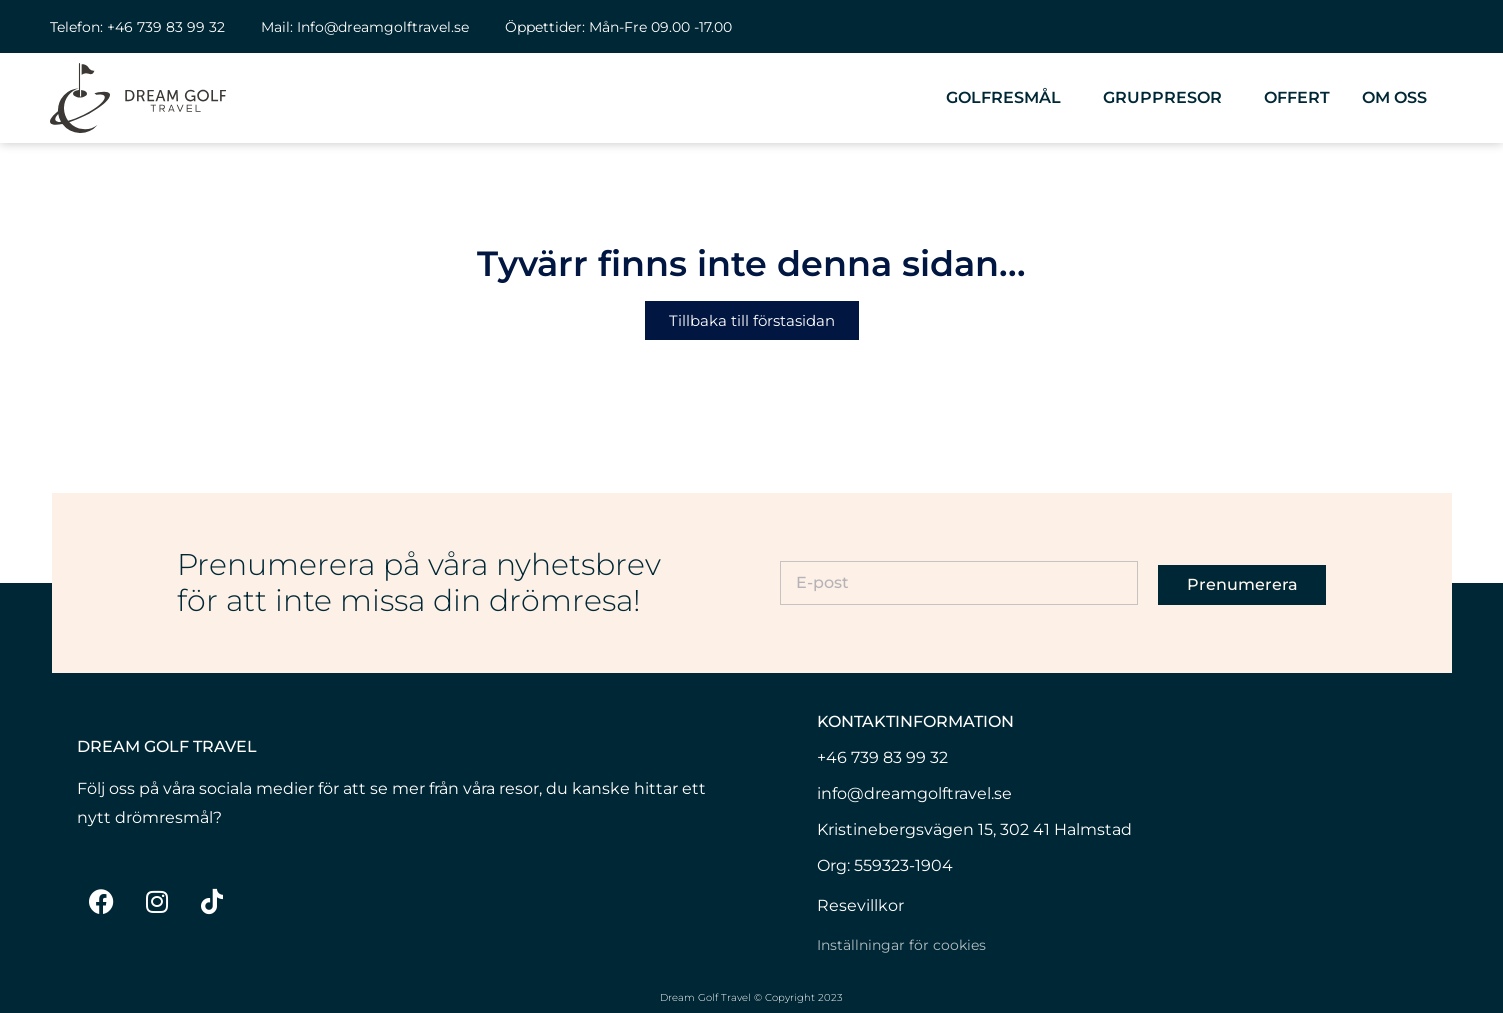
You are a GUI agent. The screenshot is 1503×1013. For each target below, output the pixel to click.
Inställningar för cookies (901, 945)
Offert (1297, 97)
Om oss (1399, 98)
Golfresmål (1008, 98)
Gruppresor (1167, 98)
